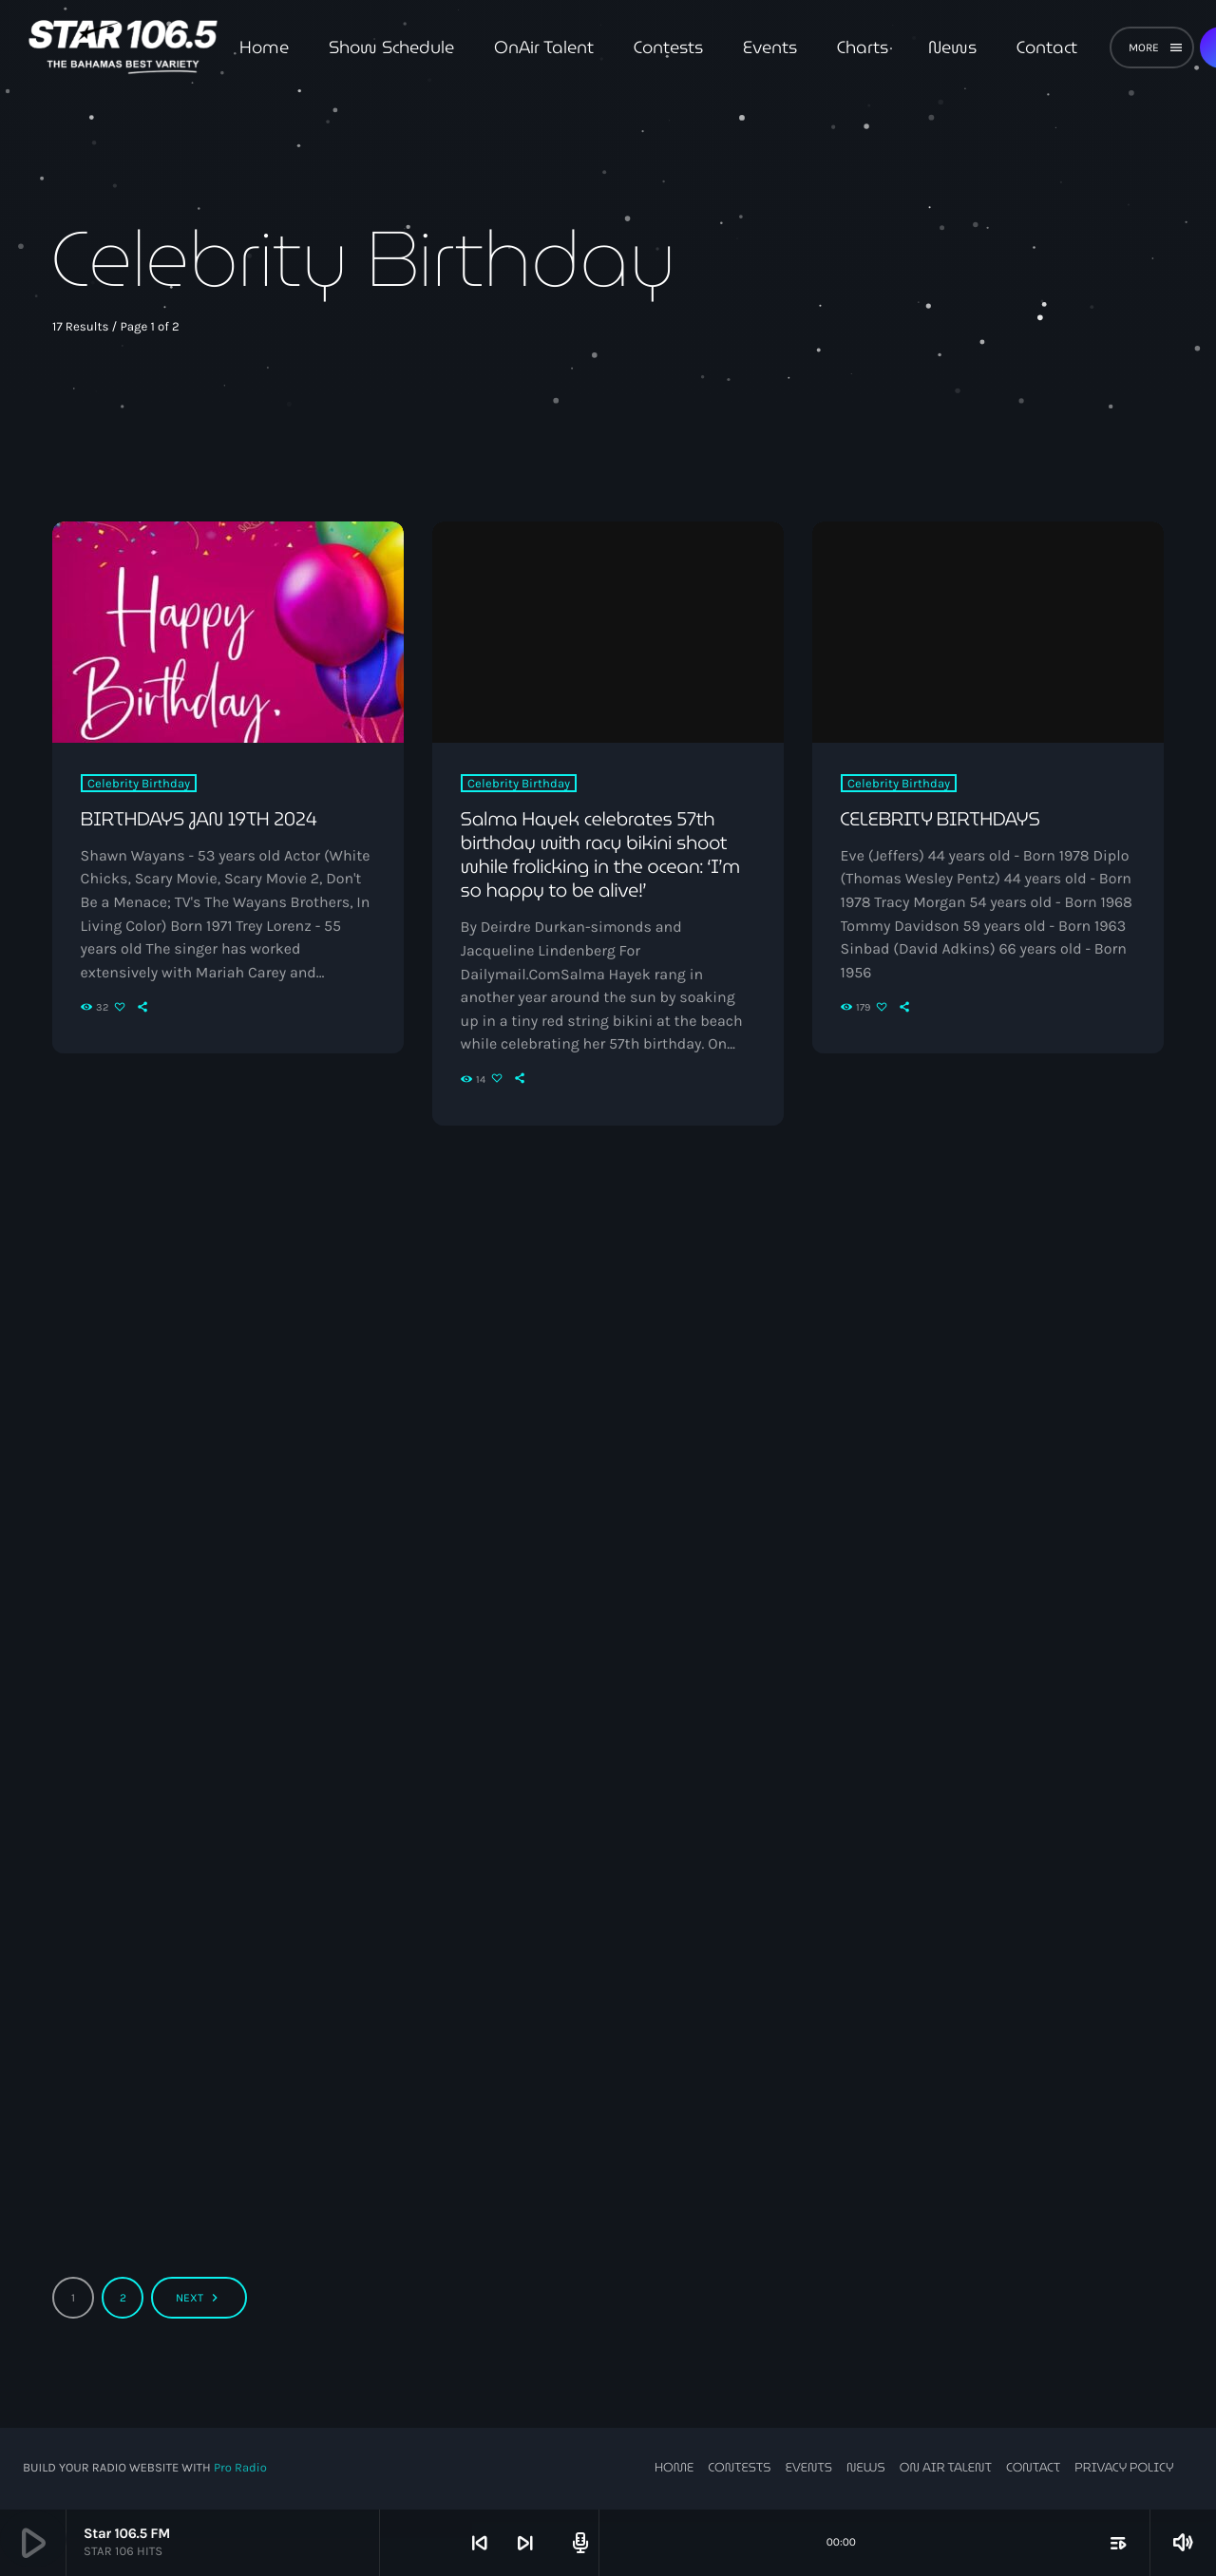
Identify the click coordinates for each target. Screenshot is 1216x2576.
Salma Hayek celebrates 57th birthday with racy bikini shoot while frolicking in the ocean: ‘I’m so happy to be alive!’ (602, 855)
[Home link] (123, 47)
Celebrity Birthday (138, 783)
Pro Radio (240, 2468)
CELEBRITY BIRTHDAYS (941, 819)
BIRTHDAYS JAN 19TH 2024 (200, 819)
